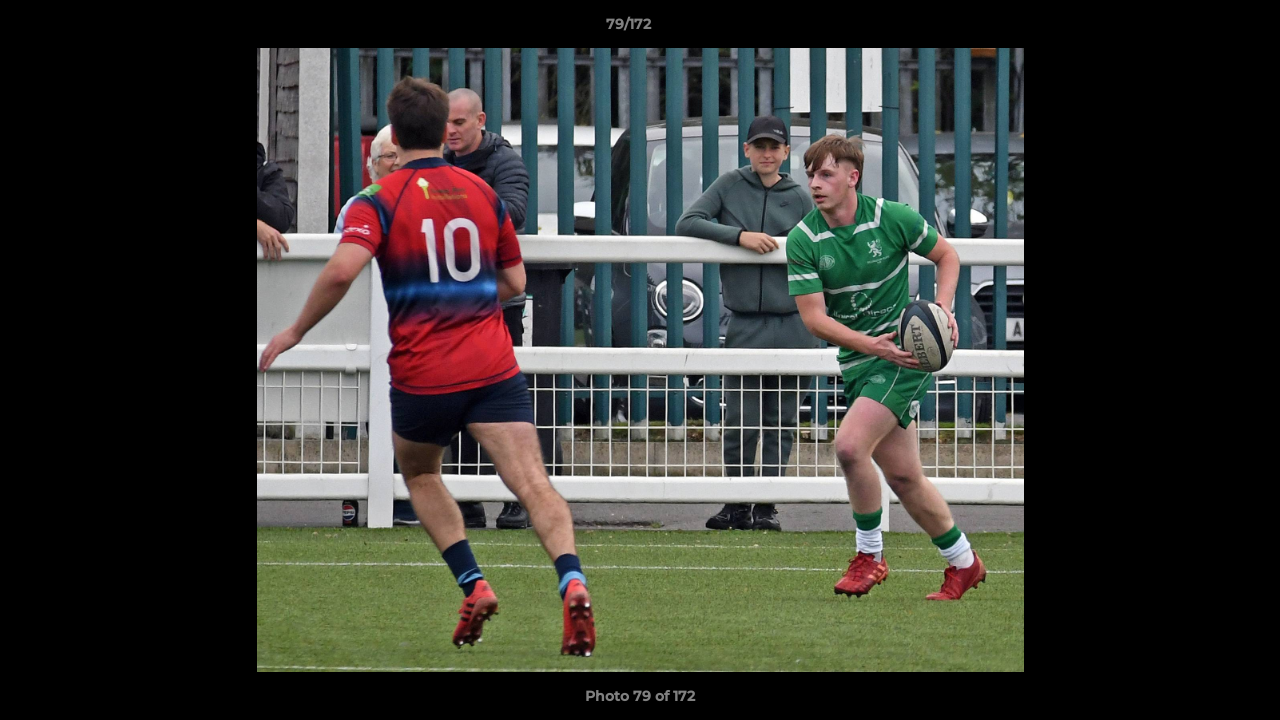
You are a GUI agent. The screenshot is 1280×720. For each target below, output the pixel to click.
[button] (1196, 29)
